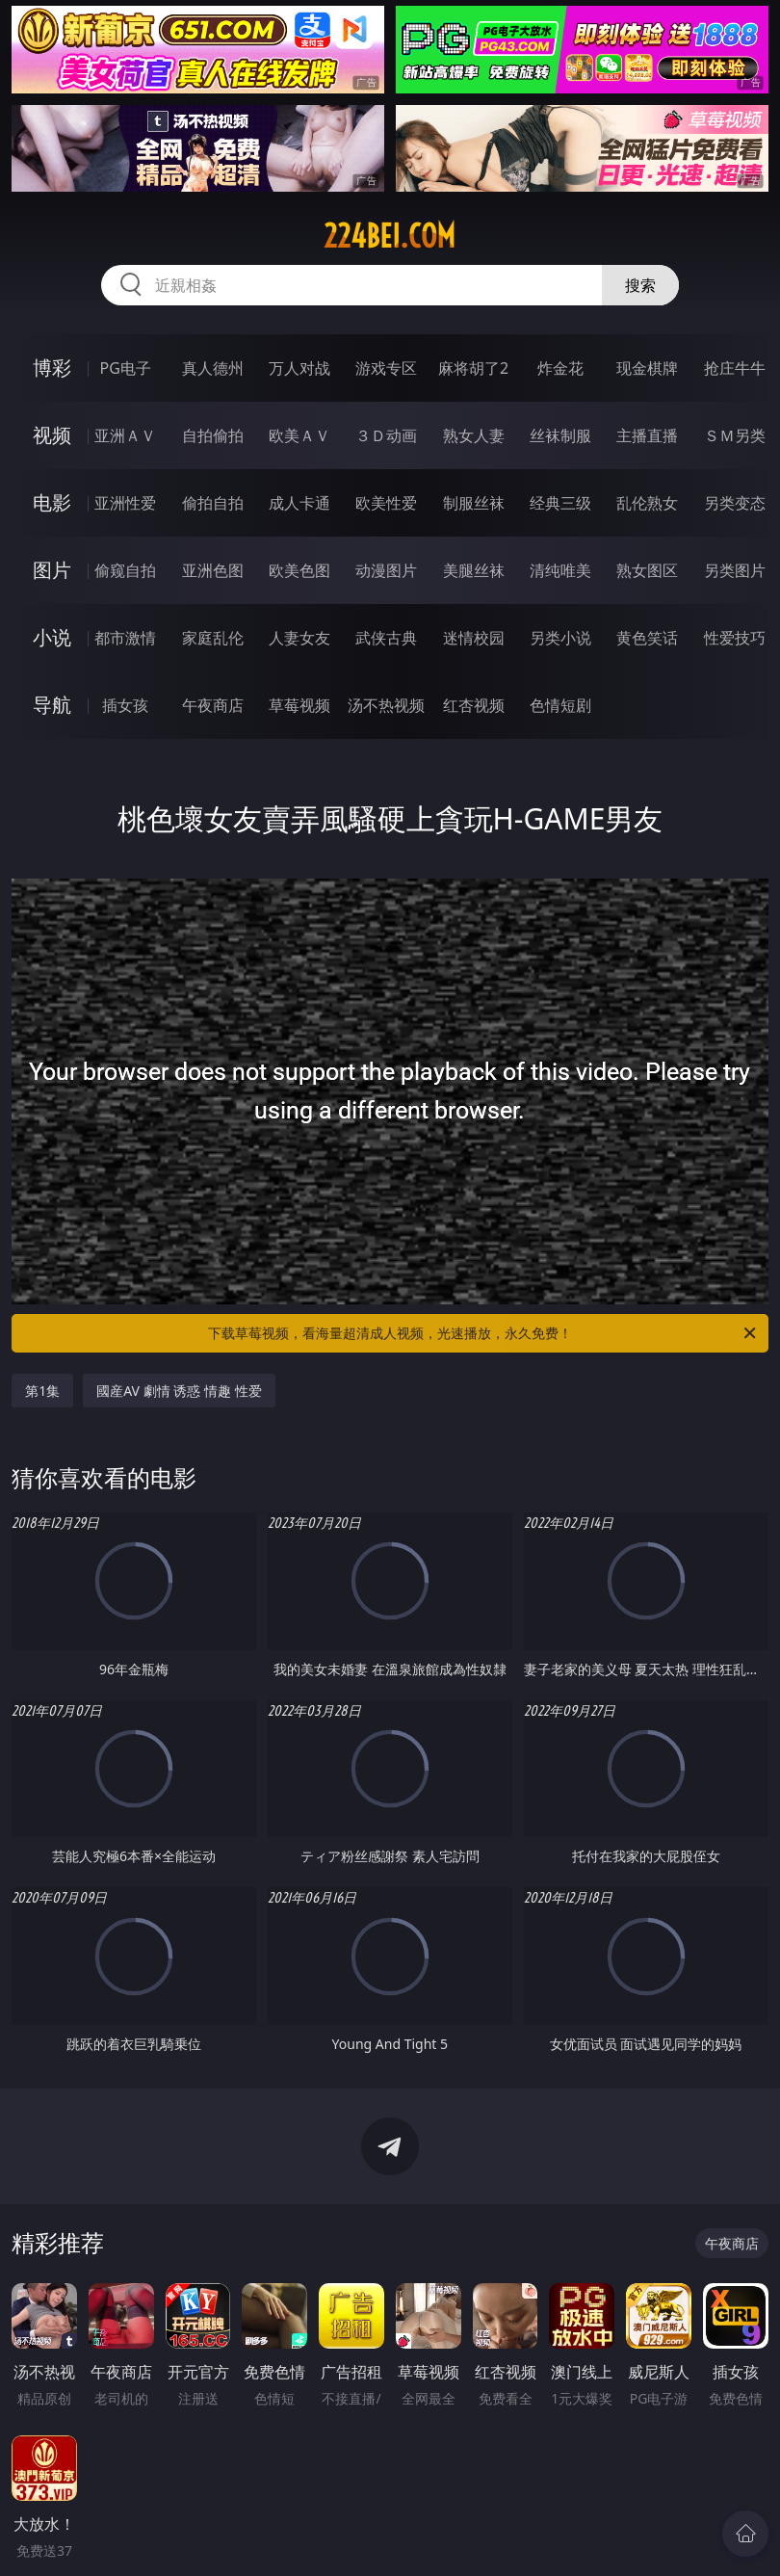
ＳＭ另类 (735, 435)
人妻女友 (299, 637)
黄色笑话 (647, 637)
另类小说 (560, 637)
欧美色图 (299, 570)
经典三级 (560, 502)
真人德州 (213, 368)
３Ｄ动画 (386, 435)
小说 (52, 637)
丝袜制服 (560, 435)
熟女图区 (647, 570)
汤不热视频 (386, 705)
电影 (52, 502)
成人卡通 (299, 502)
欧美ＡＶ (299, 435)
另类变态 (735, 502)
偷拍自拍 (213, 502)
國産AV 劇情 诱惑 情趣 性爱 (178, 1390)
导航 (52, 705)
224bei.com (389, 236)
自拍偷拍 (213, 435)
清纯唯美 (560, 570)
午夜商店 (213, 705)
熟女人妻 (474, 435)
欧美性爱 (386, 502)
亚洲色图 (213, 570)
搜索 (640, 285)
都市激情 (125, 637)
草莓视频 (299, 705)
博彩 (52, 368)
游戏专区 (386, 368)
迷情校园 (474, 637)
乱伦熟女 (647, 502)
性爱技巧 (735, 637)
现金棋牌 (647, 368)
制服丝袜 (474, 502)
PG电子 (124, 368)
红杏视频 (474, 705)
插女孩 (125, 705)
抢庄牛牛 (735, 368)
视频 (52, 435)
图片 (52, 570)
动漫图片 (386, 570)
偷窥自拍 (125, 570)
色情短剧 (560, 705)
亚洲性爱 (125, 502)
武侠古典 (386, 637)
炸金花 (560, 368)
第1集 (42, 1390)
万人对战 (299, 368)
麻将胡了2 (473, 368)
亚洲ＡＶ (125, 435)
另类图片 (735, 570)
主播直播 (647, 435)
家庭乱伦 (213, 637)
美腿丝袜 (474, 570)
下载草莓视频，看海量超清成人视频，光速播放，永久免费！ (483, 1333)
